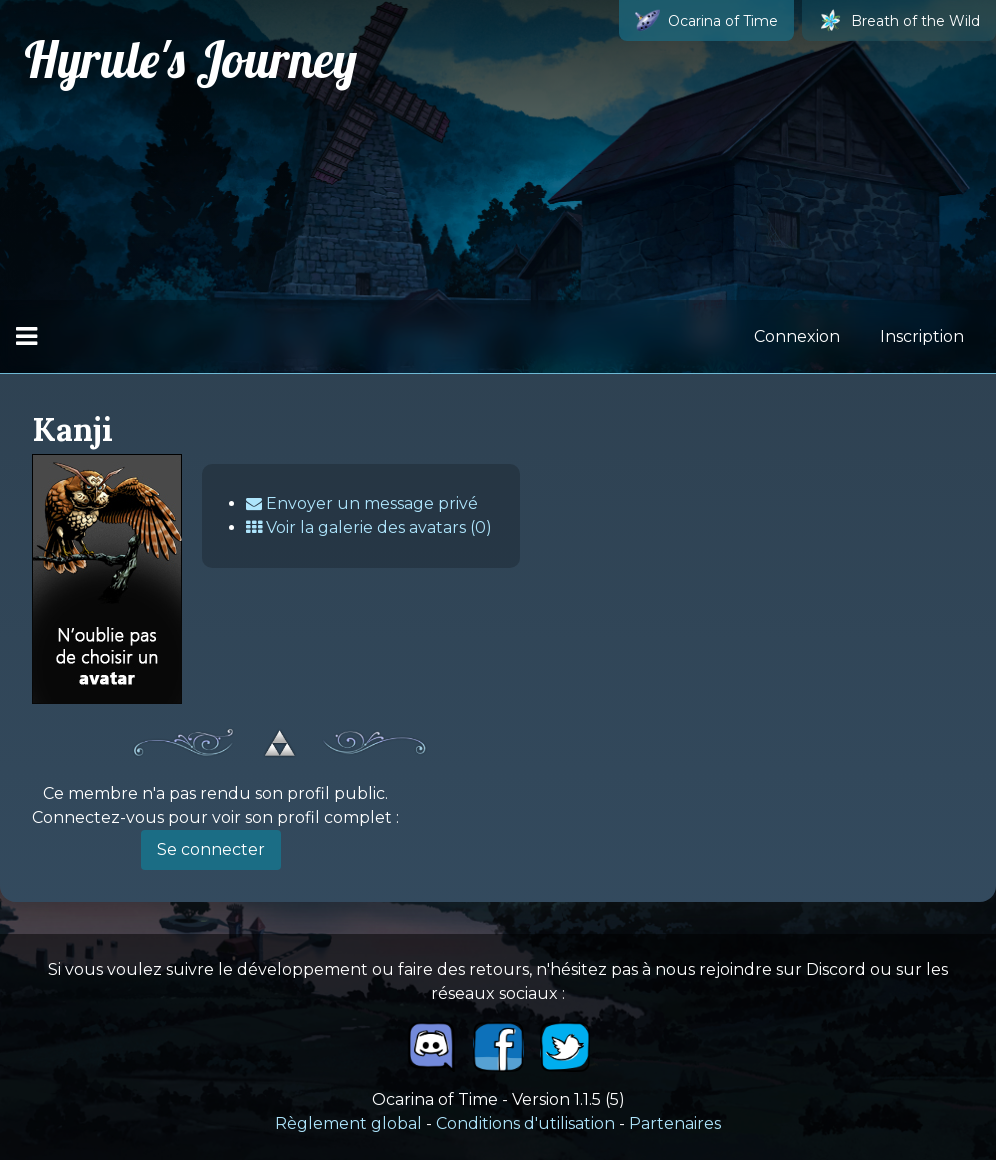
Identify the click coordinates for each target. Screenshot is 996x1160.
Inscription (922, 336)
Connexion (797, 336)
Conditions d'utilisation (525, 1123)
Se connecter (211, 849)
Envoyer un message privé (362, 503)
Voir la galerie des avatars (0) (369, 527)
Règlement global (348, 1123)
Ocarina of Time (706, 20)
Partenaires (675, 1123)
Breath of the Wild (899, 20)
